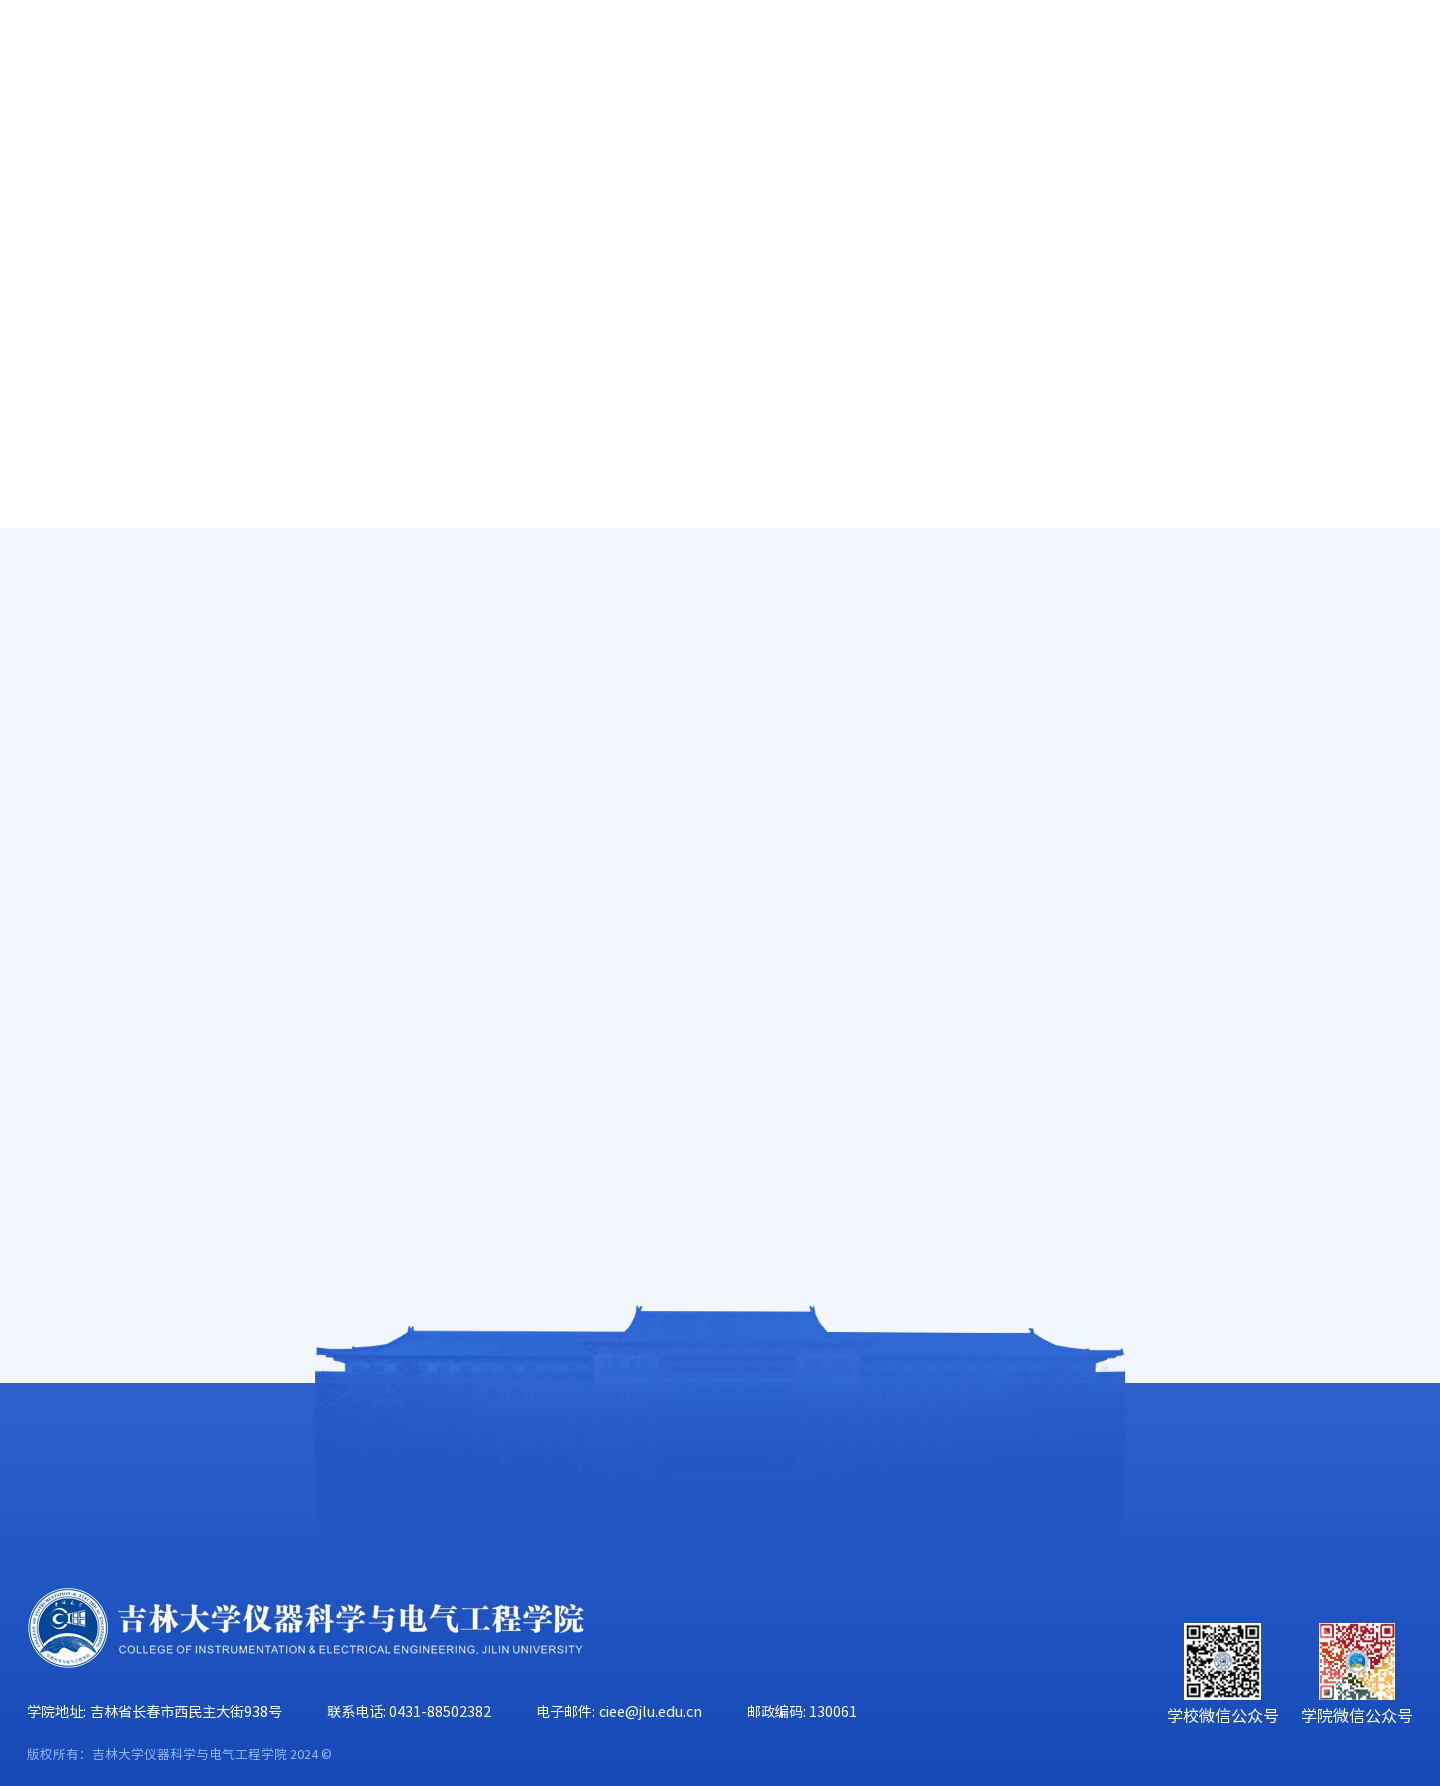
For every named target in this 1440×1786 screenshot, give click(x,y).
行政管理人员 (132, 738)
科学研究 (628, 142)
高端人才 (114, 557)
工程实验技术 (132, 798)
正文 (1401, 604)
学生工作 (1078, 142)
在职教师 (114, 677)
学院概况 (178, 142)
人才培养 (478, 142)
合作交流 (1378, 142)
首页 (46, 142)
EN (1253, 58)
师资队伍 (328, 142)
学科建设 (778, 142)
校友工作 (1228, 142)
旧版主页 (1327, 58)
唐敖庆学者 (123, 617)
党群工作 (928, 142)
